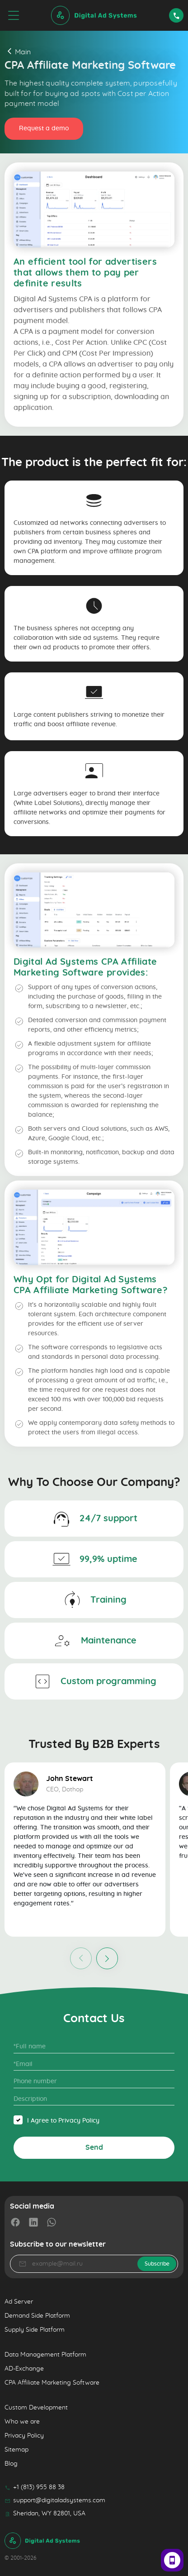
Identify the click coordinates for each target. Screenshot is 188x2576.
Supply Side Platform (35, 2330)
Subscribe (157, 2263)
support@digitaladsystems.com (55, 2500)
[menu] (14, 15)
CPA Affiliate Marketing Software (52, 2383)
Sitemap (16, 2450)
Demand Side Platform (37, 2316)
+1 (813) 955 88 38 (35, 2487)
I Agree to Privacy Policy (63, 2121)
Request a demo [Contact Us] (176, 15)
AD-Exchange (24, 2369)
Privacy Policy (24, 2436)
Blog (11, 2464)
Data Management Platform (45, 2355)
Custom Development (36, 2408)
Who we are (22, 2422)
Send (94, 2147)
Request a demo (44, 128)
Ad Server (19, 2302)
